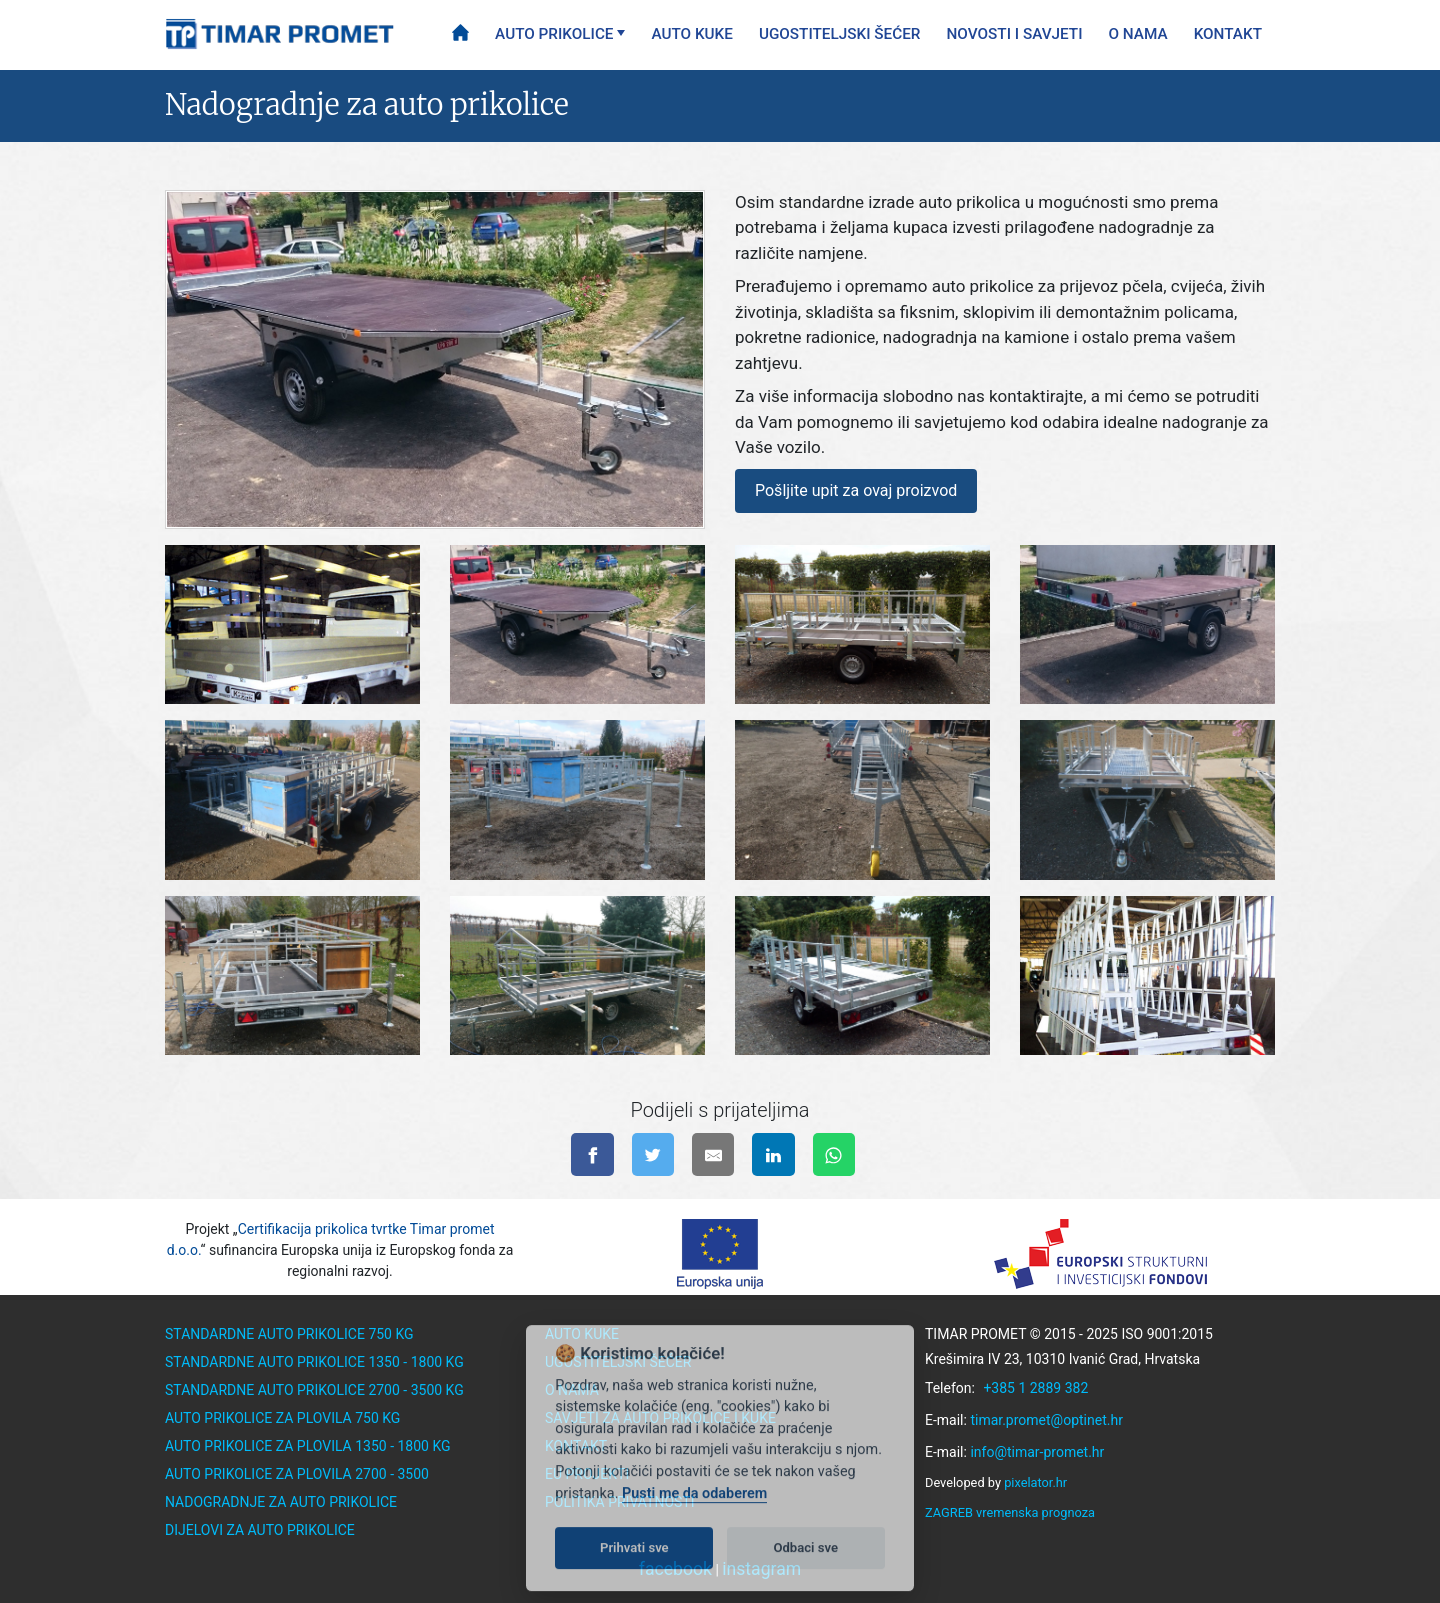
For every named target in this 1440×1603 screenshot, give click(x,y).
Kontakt (1228, 34)
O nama (1138, 34)
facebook (675, 1569)
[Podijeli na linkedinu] (773, 1154)
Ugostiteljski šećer (840, 34)
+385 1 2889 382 (1035, 1388)
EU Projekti (587, 1474)
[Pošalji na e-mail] (713, 1154)
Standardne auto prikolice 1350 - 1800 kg (314, 1362)
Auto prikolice (554, 34)
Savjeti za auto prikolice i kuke (660, 1418)
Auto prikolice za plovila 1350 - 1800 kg (308, 1446)
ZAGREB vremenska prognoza (1010, 1512)
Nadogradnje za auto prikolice (281, 1502)
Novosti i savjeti (1015, 34)
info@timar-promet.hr (1037, 1452)
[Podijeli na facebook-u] (592, 1154)
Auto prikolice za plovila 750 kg (282, 1418)
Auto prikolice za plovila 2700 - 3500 (297, 1474)
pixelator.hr (1035, 1482)
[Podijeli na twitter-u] (653, 1154)
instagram (761, 1569)
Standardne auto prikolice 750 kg (289, 1334)
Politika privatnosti (620, 1502)
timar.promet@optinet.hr (1046, 1420)
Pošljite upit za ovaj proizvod (856, 490)
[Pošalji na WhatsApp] (834, 1154)
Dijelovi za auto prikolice (260, 1530)
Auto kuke (691, 34)
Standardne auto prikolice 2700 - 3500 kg (314, 1390)
